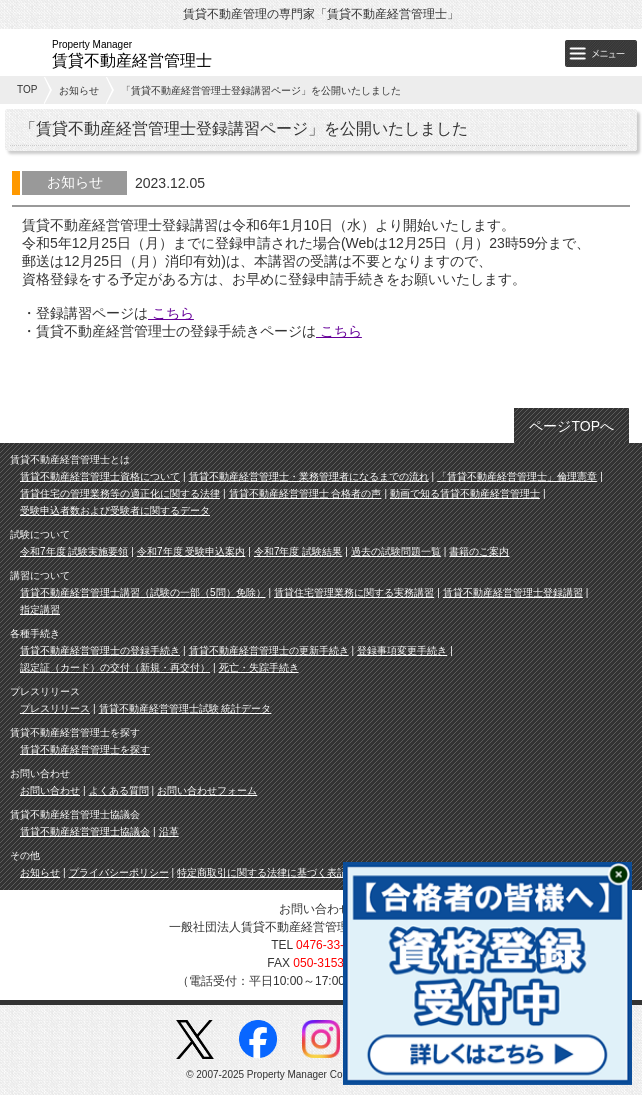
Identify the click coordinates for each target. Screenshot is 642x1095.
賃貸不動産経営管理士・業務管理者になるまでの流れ (309, 476)
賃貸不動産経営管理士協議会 (85, 831)
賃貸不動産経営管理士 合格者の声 (305, 493)
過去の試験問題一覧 (396, 551)
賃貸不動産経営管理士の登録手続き (100, 650)
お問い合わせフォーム (207, 790)
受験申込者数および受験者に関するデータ (115, 510)
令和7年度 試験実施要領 (74, 551)
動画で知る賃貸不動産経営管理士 (465, 493)
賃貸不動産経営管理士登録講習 (513, 592)
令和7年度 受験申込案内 (191, 551)
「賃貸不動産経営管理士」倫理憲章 (517, 476)
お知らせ (79, 90)
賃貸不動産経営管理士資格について (100, 476)
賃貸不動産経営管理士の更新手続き (269, 650)
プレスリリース (55, 708)
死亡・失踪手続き (259, 667)
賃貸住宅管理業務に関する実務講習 (354, 592)
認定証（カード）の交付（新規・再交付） (115, 667)
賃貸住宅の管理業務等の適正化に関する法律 (120, 493)
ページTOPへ (571, 426)
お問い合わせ (50, 790)
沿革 (169, 831)
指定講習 (40, 609)
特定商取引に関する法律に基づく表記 (262, 872)
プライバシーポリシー (119, 872)
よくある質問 (119, 790)
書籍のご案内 (479, 551)
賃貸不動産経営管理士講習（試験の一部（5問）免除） (143, 592)
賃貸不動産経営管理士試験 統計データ (185, 708)
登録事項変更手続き (402, 650)
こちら (171, 313)
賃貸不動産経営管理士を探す (85, 749)
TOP (27, 89)
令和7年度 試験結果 (298, 551)
